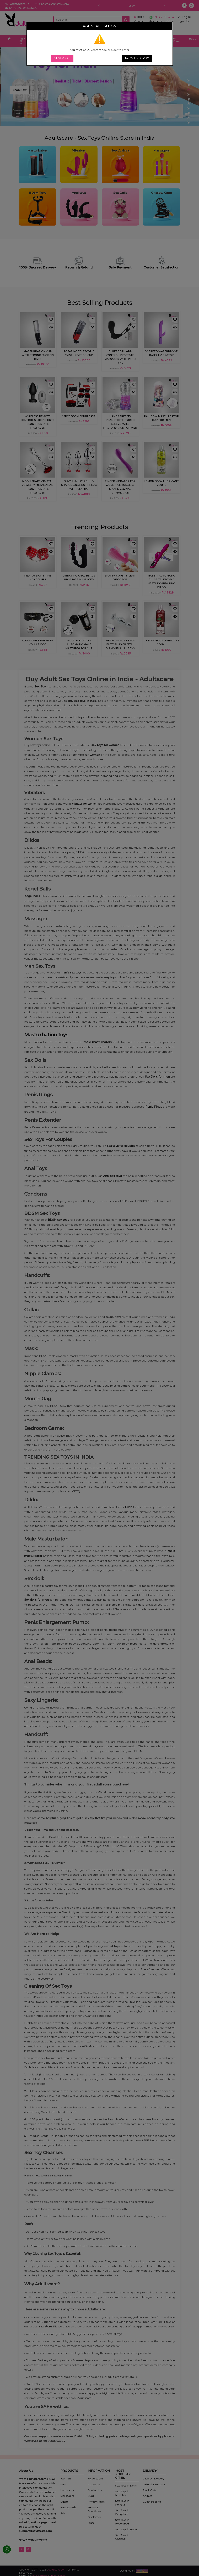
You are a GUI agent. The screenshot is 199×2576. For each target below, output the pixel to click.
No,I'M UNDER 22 (137, 58)
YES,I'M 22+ (62, 58)
